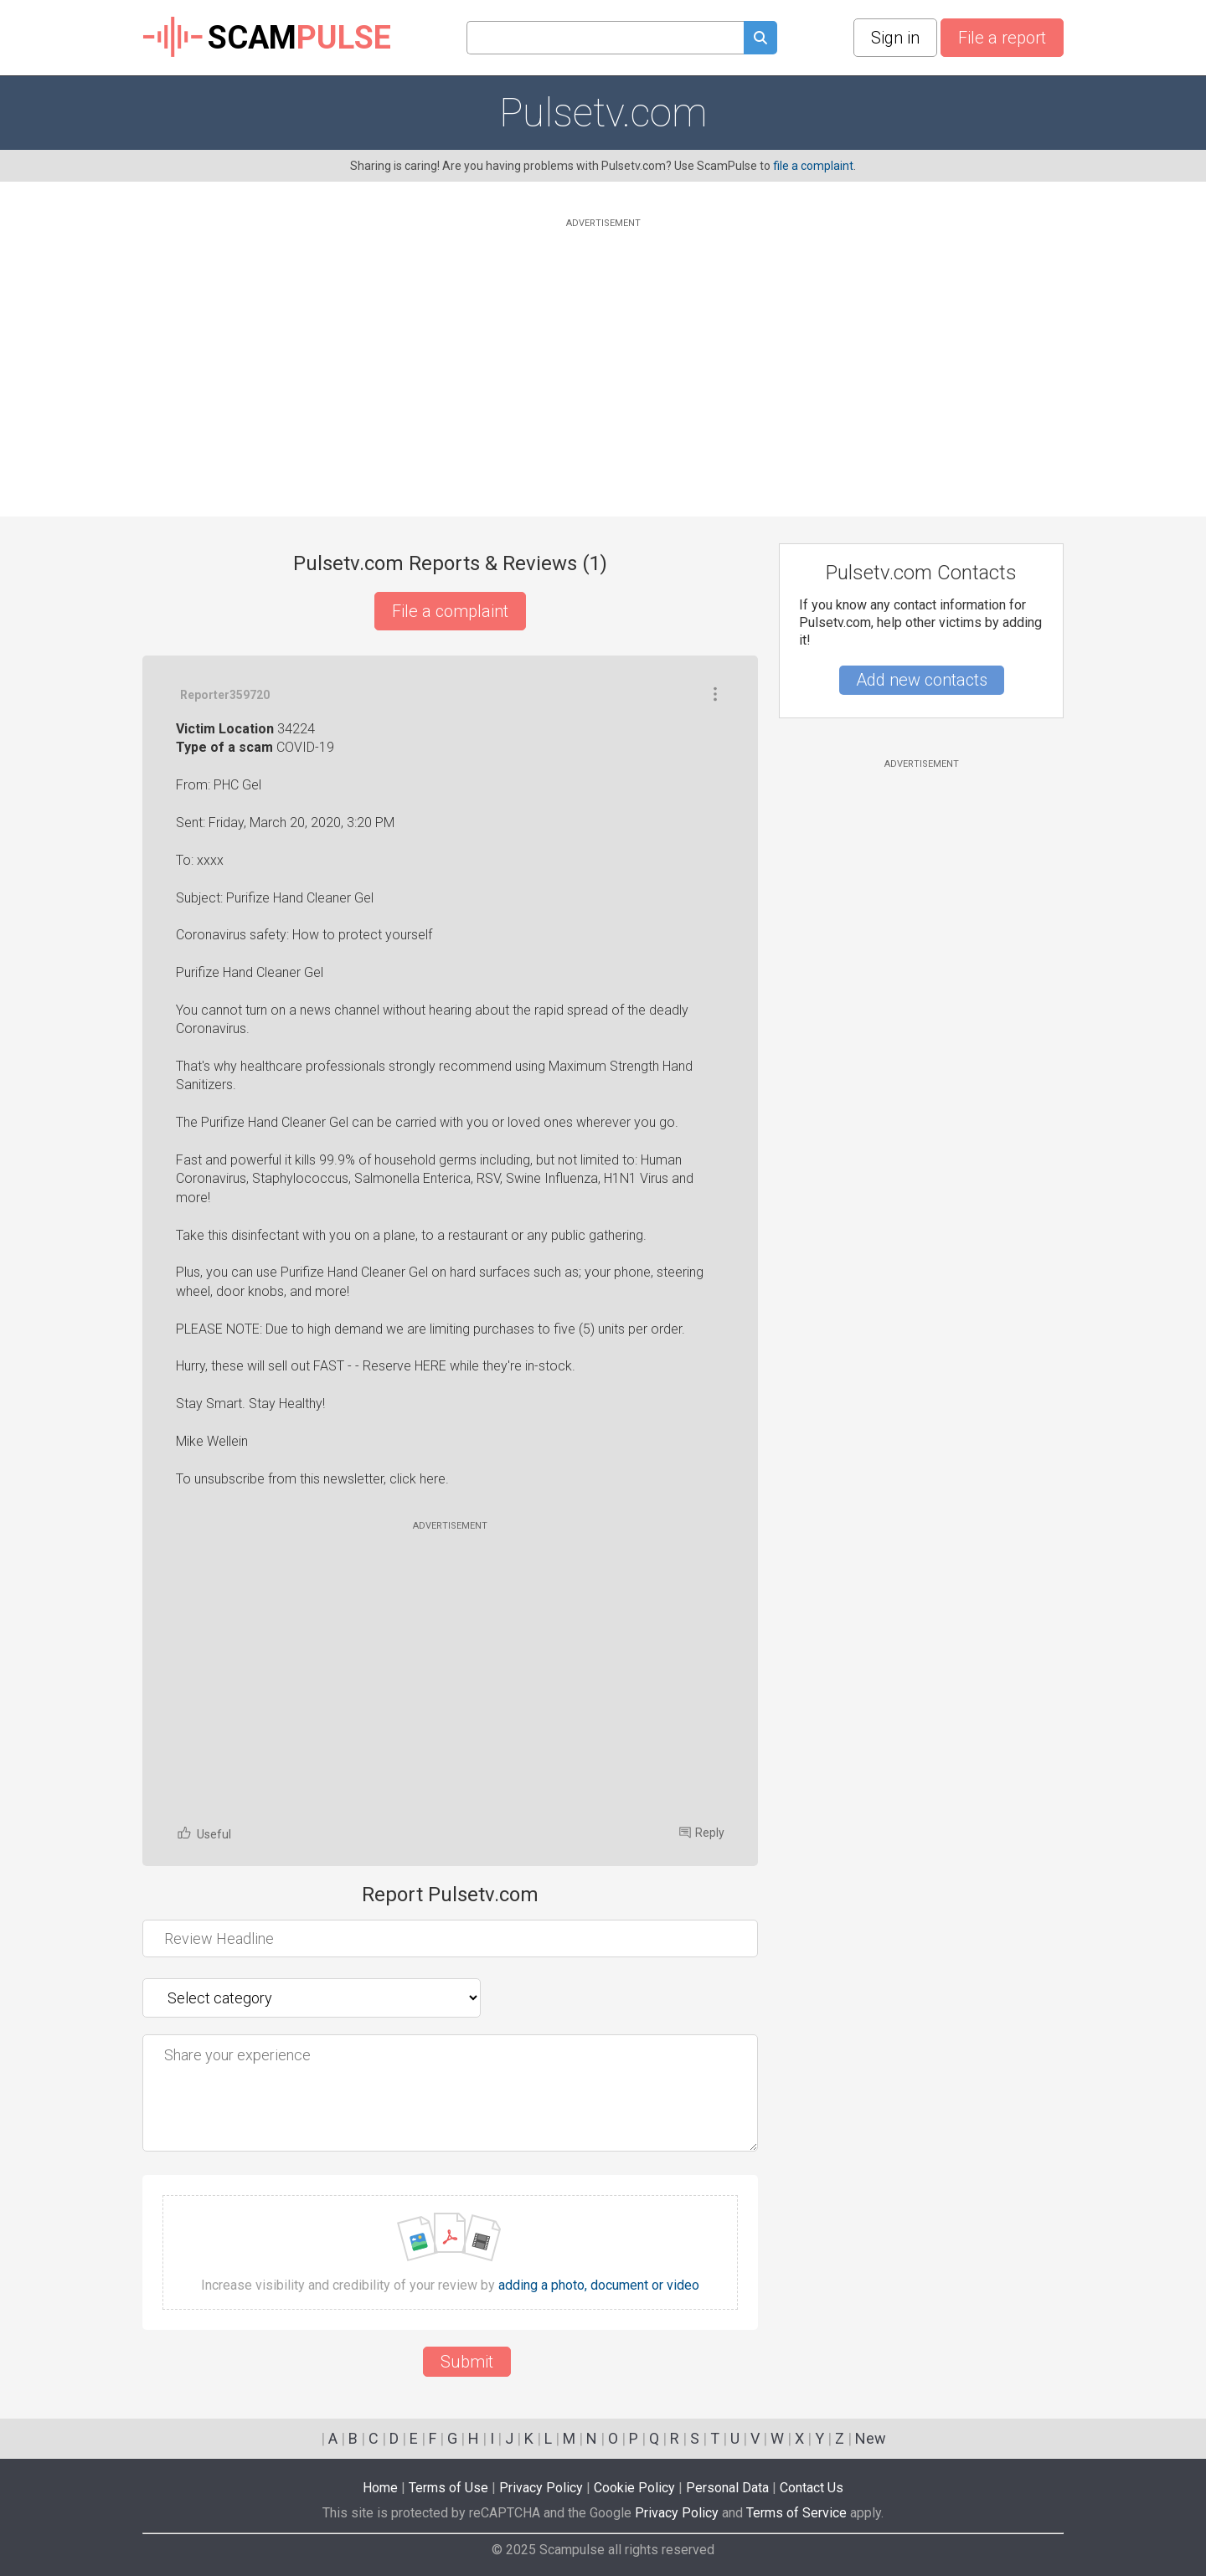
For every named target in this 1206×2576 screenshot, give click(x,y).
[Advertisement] (603, 349)
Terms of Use (448, 2488)
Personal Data (727, 2488)
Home (380, 2488)
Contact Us (811, 2488)
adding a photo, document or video (598, 2285)
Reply (701, 1832)
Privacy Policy (541, 2488)
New (870, 2438)
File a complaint (450, 611)
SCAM (266, 38)
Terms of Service (796, 2513)
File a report (1002, 38)
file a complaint (813, 165)
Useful (203, 1833)
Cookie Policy (634, 2488)
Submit (467, 2362)
